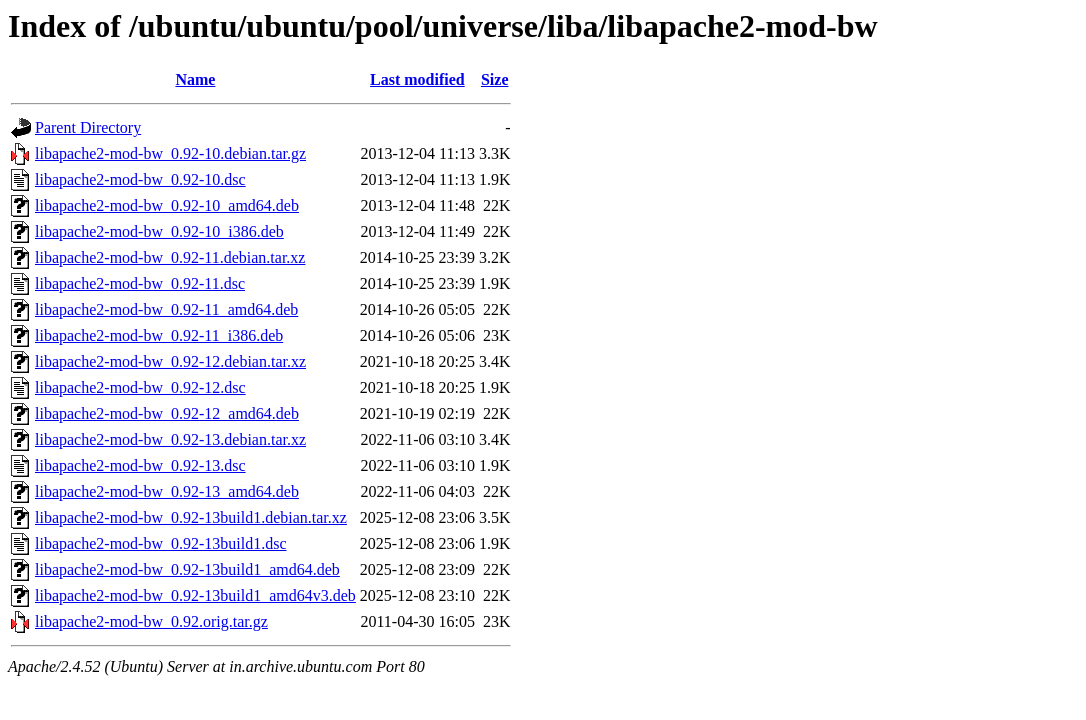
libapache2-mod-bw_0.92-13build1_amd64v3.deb (195, 595)
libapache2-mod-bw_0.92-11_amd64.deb (166, 309)
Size (495, 79)
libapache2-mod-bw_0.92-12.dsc (140, 387)
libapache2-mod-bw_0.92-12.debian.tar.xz (170, 361)
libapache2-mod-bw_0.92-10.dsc (140, 179)
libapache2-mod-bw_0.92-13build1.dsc (161, 543)
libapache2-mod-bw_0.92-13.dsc (140, 465)
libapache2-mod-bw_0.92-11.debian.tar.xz (170, 257)
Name (195, 79)
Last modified (417, 79)
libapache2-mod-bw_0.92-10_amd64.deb (167, 205)
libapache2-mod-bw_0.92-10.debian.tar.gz (170, 153)
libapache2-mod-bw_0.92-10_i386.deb (159, 231)
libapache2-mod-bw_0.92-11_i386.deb (159, 335)
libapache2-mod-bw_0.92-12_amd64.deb (167, 413)
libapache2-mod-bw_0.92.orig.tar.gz (151, 621)
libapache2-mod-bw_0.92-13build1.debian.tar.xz (191, 517)
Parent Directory (88, 127)
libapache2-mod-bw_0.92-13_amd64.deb (167, 491)
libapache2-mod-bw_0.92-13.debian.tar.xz (170, 439)
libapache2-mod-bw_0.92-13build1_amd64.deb (187, 569)
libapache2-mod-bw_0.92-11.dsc (140, 283)
